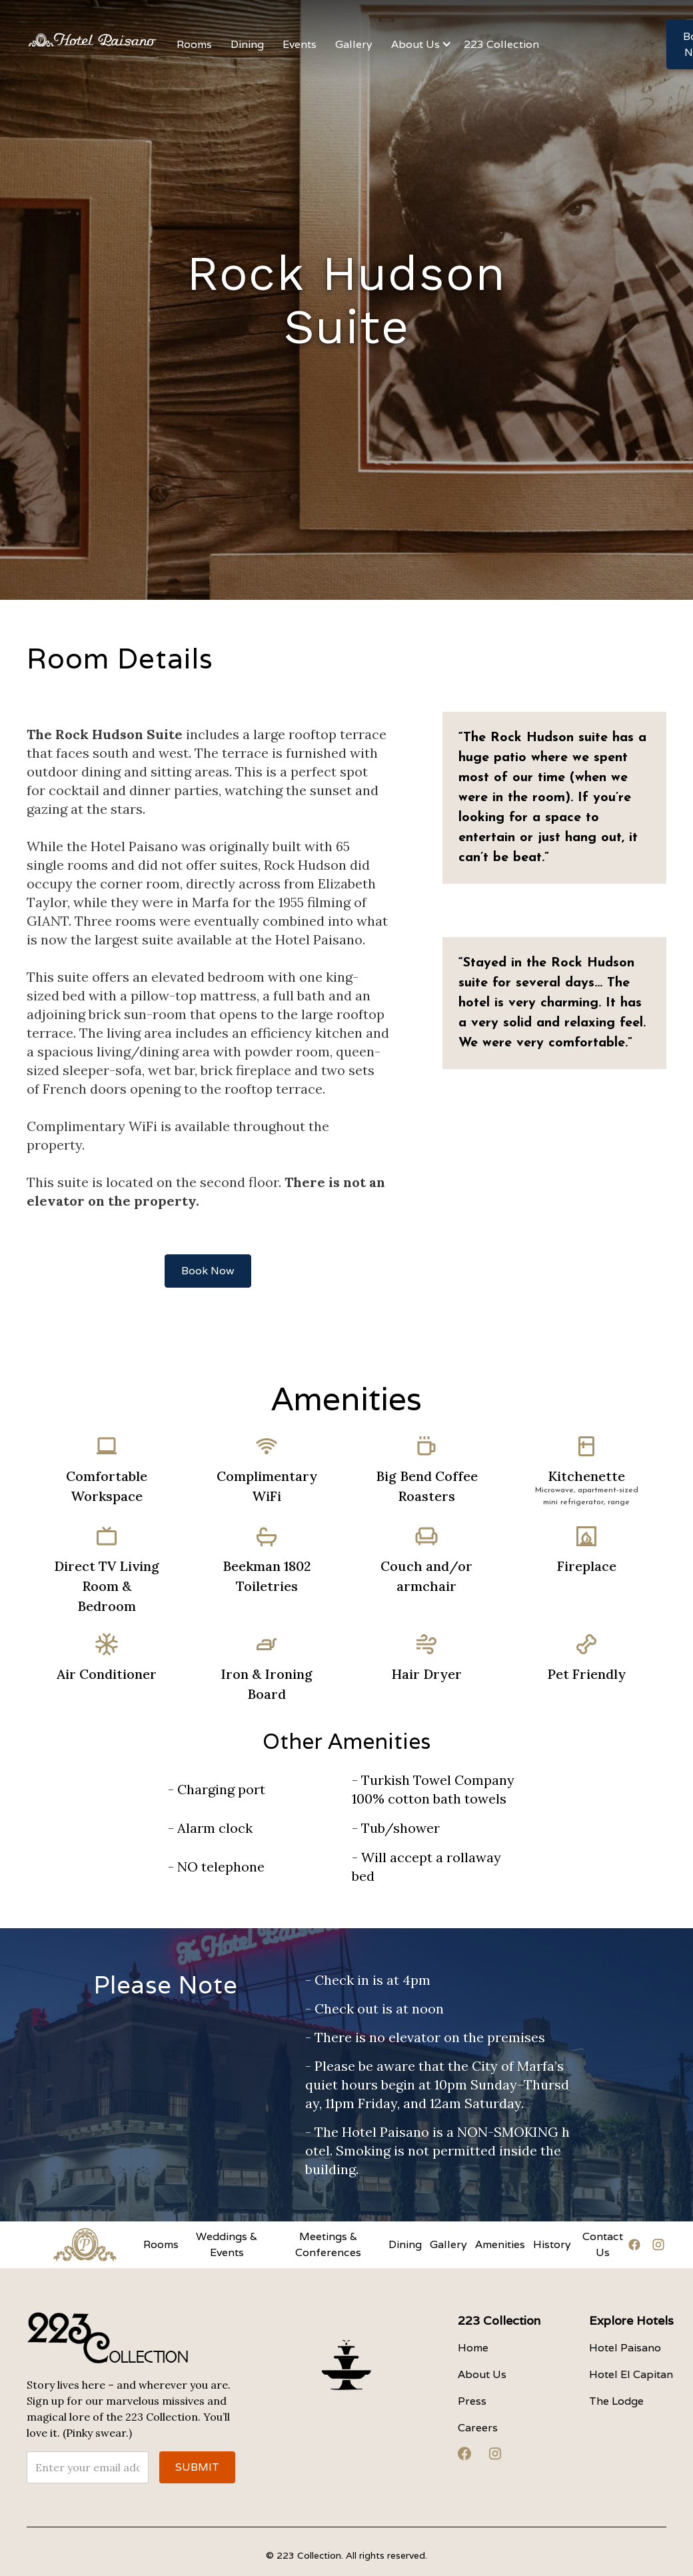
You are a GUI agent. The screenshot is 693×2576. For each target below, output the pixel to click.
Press (472, 2401)
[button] (300, 45)
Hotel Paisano (625, 2348)
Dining (405, 2244)
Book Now (208, 1271)
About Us (482, 2374)
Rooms (161, 2244)
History (552, 2244)
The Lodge (616, 2401)
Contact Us (602, 2244)
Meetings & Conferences (328, 2244)
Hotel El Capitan (631, 2374)
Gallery (448, 2244)
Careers (478, 2428)
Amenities (500, 2244)
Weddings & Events (226, 2244)
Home (473, 2348)
